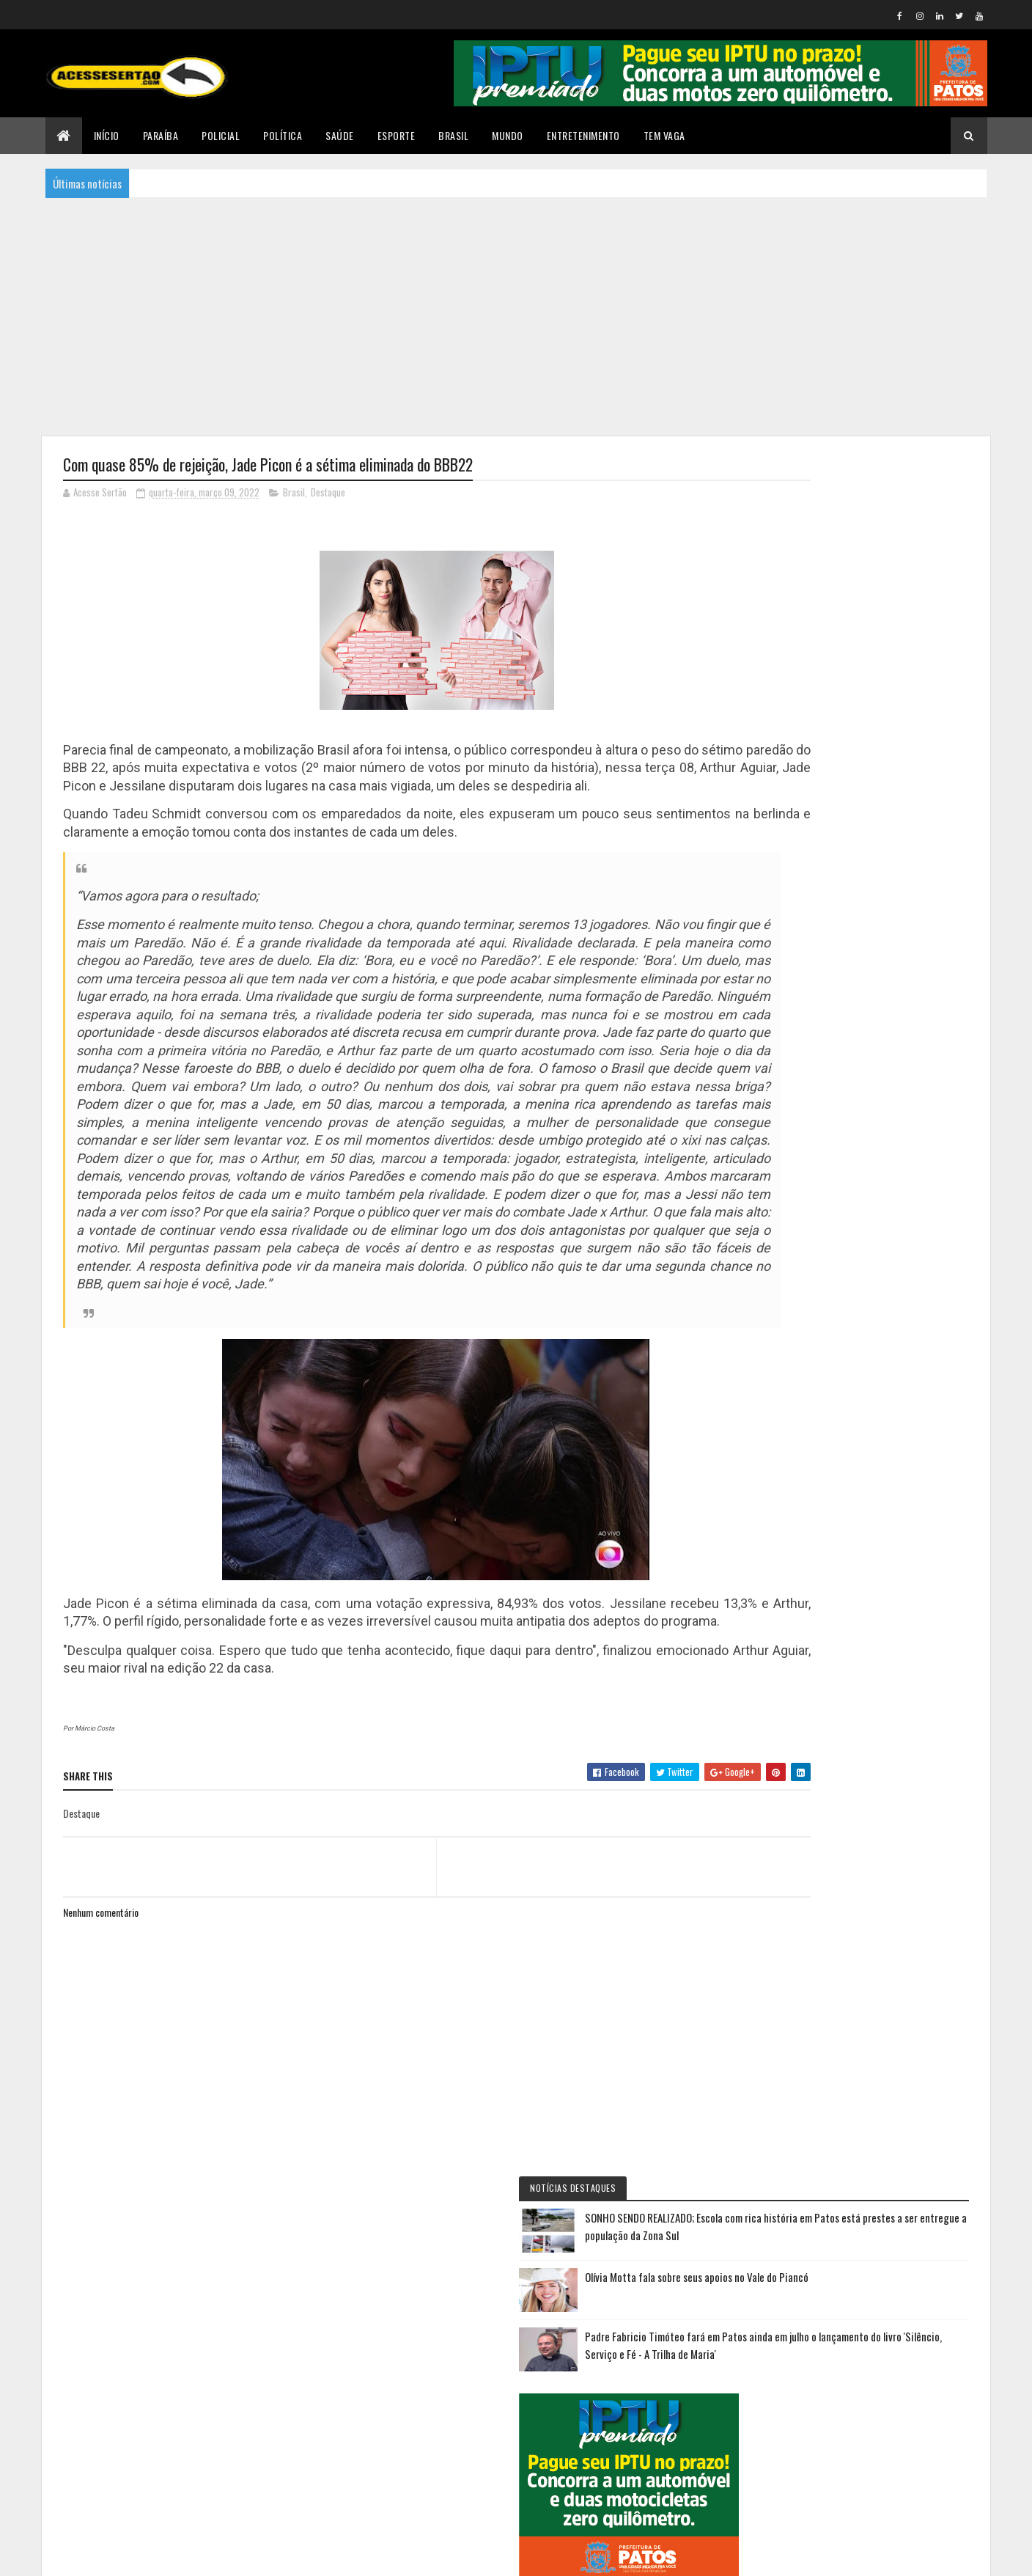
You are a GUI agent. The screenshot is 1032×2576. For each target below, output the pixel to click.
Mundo (507, 135)
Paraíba (161, 135)
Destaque (328, 494)
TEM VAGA (664, 135)
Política (282, 135)
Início (106, 135)
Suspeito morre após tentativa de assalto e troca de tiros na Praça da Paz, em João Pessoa (892, 2044)
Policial (221, 135)
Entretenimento (583, 135)
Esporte (396, 135)
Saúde (339, 135)
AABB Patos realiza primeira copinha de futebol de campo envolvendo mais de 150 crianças (896, 1721)
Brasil (453, 135)
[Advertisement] (516, 315)
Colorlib (118, 2556)
